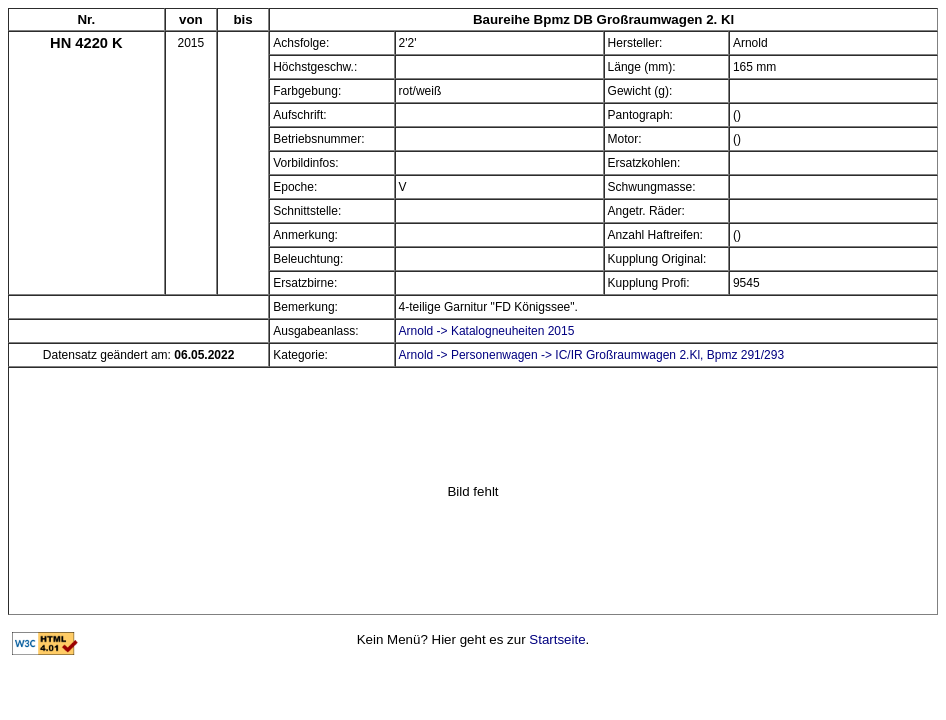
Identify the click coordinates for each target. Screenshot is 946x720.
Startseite (557, 639)
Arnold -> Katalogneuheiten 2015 (487, 331)
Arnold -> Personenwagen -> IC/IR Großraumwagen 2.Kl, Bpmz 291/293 (592, 355)
